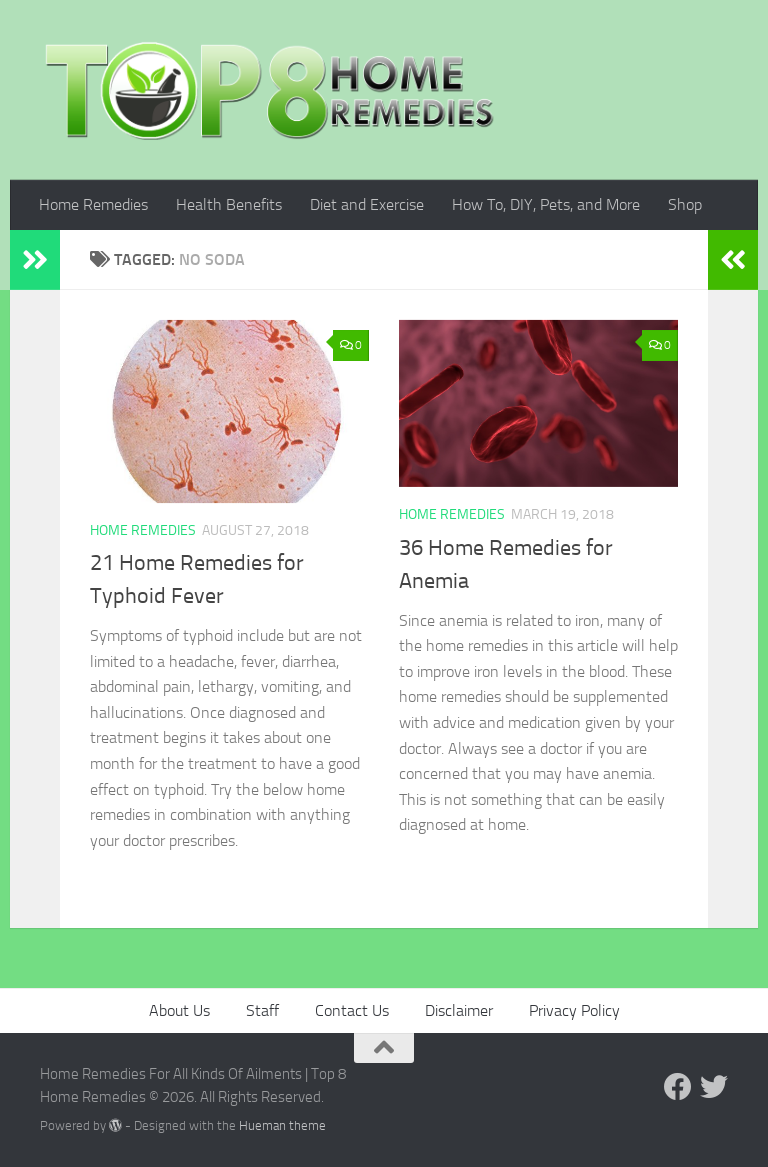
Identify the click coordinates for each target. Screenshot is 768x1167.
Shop (685, 204)
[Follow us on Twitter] (714, 1087)
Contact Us (352, 1010)
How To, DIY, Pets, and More (546, 204)
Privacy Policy (574, 1010)
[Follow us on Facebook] (678, 1087)
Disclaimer (459, 1010)
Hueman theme (282, 1125)
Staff (262, 1010)
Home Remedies (93, 204)
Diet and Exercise (367, 204)
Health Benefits (229, 204)
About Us (179, 1010)
